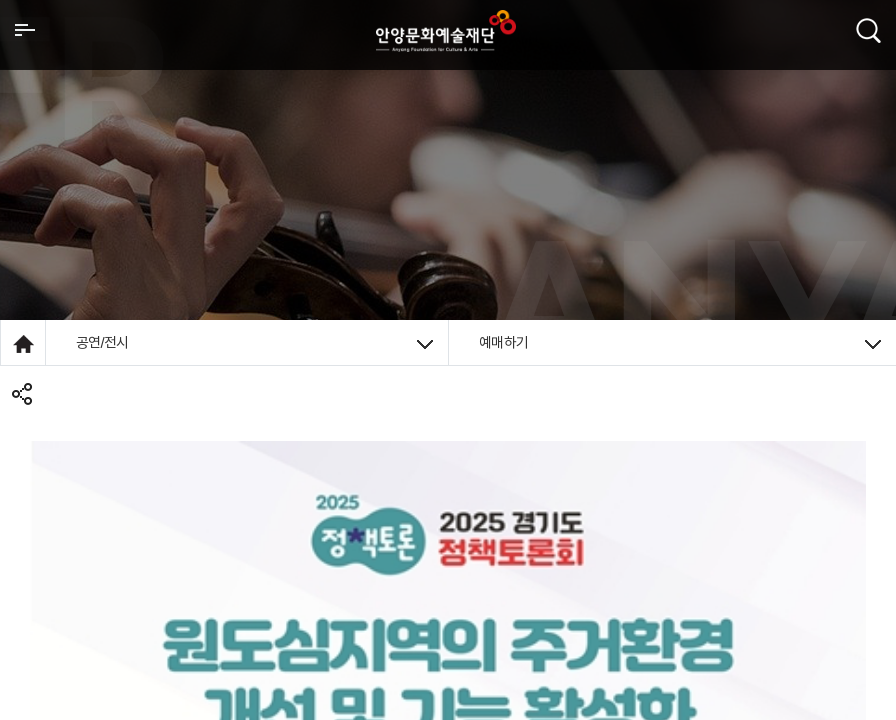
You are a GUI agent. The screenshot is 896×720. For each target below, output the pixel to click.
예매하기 (680, 342)
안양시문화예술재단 (446, 31)
